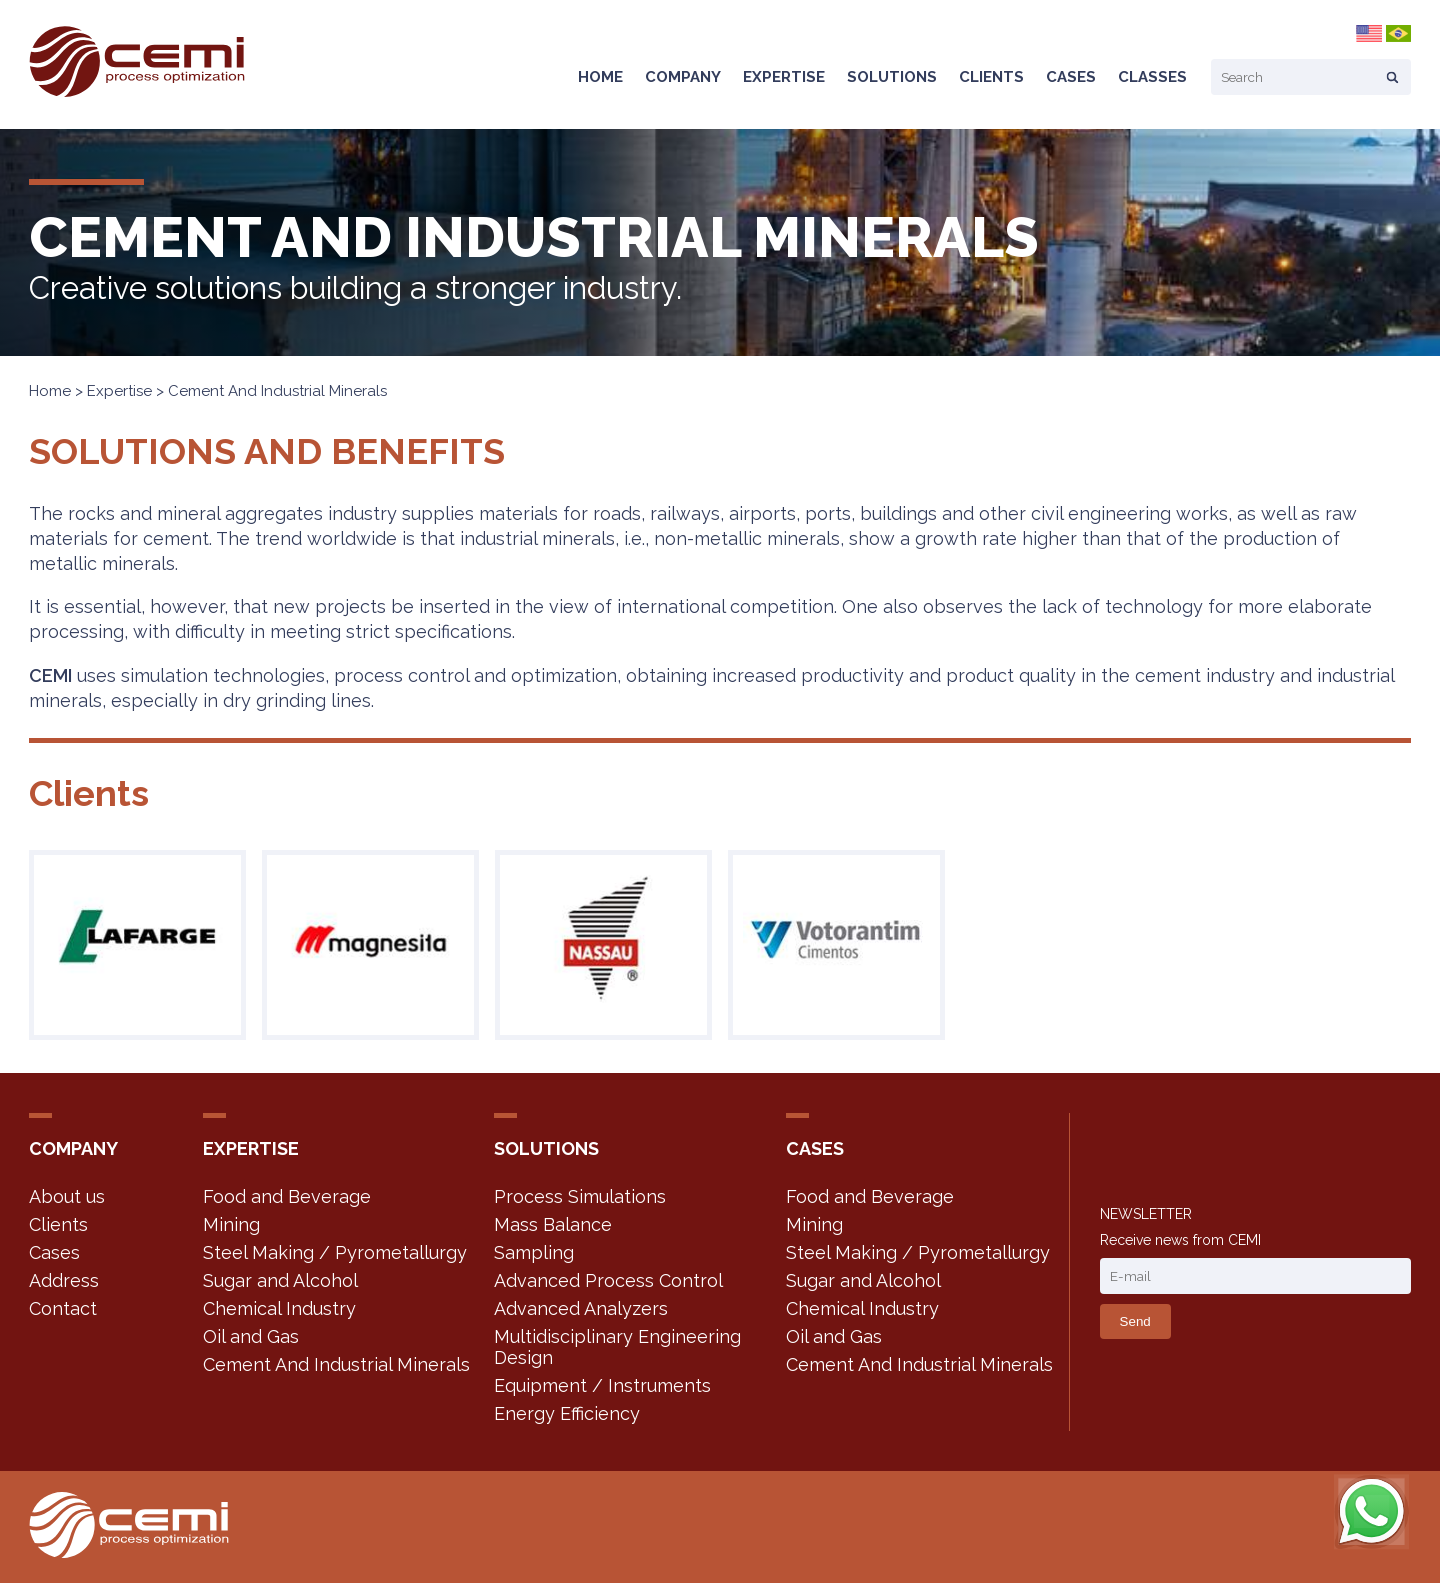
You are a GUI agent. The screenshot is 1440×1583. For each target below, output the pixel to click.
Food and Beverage (287, 1196)
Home (600, 77)
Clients (991, 77)
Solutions (892, 77)
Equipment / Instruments (602, 1385)
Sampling (534, 1252)
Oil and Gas (251, 1336)
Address (64, 1280)
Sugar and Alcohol (280, 1280)
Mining (231, 1224)
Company (683, 77)
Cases (1071, 77)
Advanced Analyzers (581, 1308)
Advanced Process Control (608, 1280)
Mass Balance (553, 1224)
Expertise (784, 77)
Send (1135, 1321)
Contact (63, 1308)
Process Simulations (580, 1196)
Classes (1152, 77)
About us (67, 1196)
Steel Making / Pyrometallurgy (335, 1252)
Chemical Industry (279, 1308)
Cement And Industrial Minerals (336, 1364)
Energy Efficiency (567, 1413)
